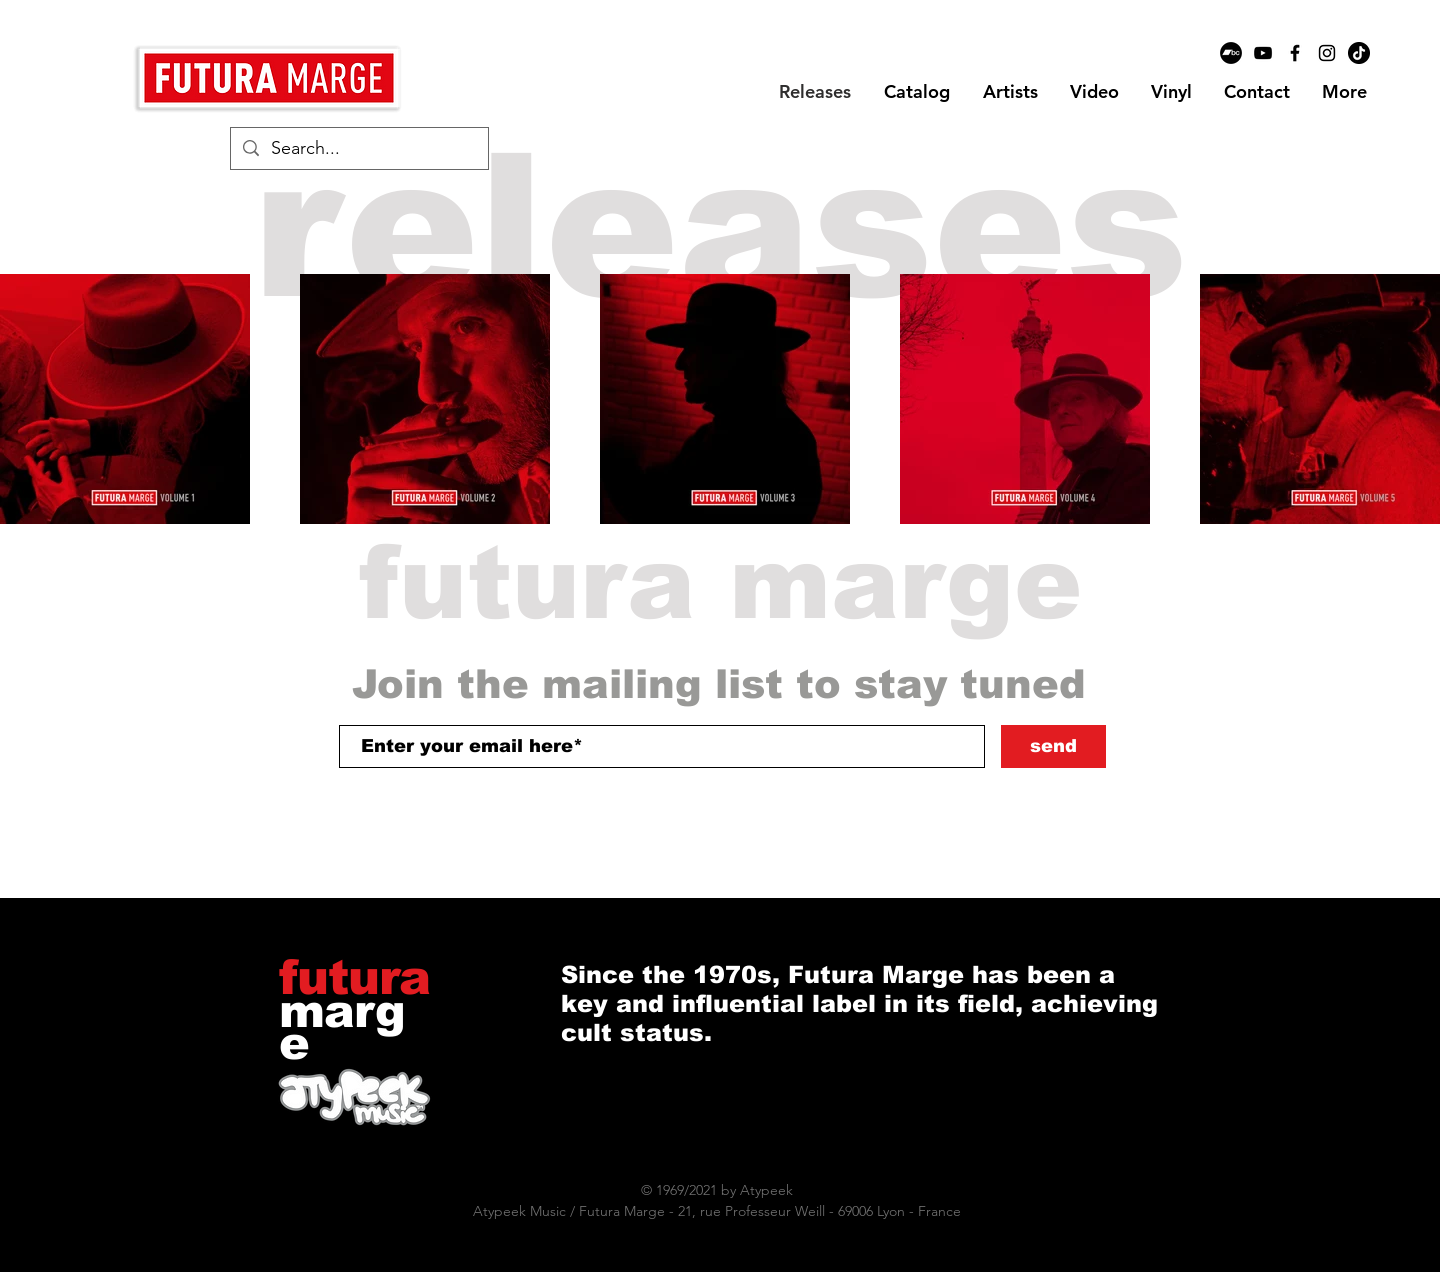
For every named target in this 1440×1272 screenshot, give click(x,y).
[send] (1053, 746)
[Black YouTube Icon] (1263, 53)
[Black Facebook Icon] (1295, 53)
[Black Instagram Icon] (1327, 53)
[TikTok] (1359, 53)
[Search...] (358, 148)
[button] (1010, 92)
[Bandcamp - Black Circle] (1231, 53)
